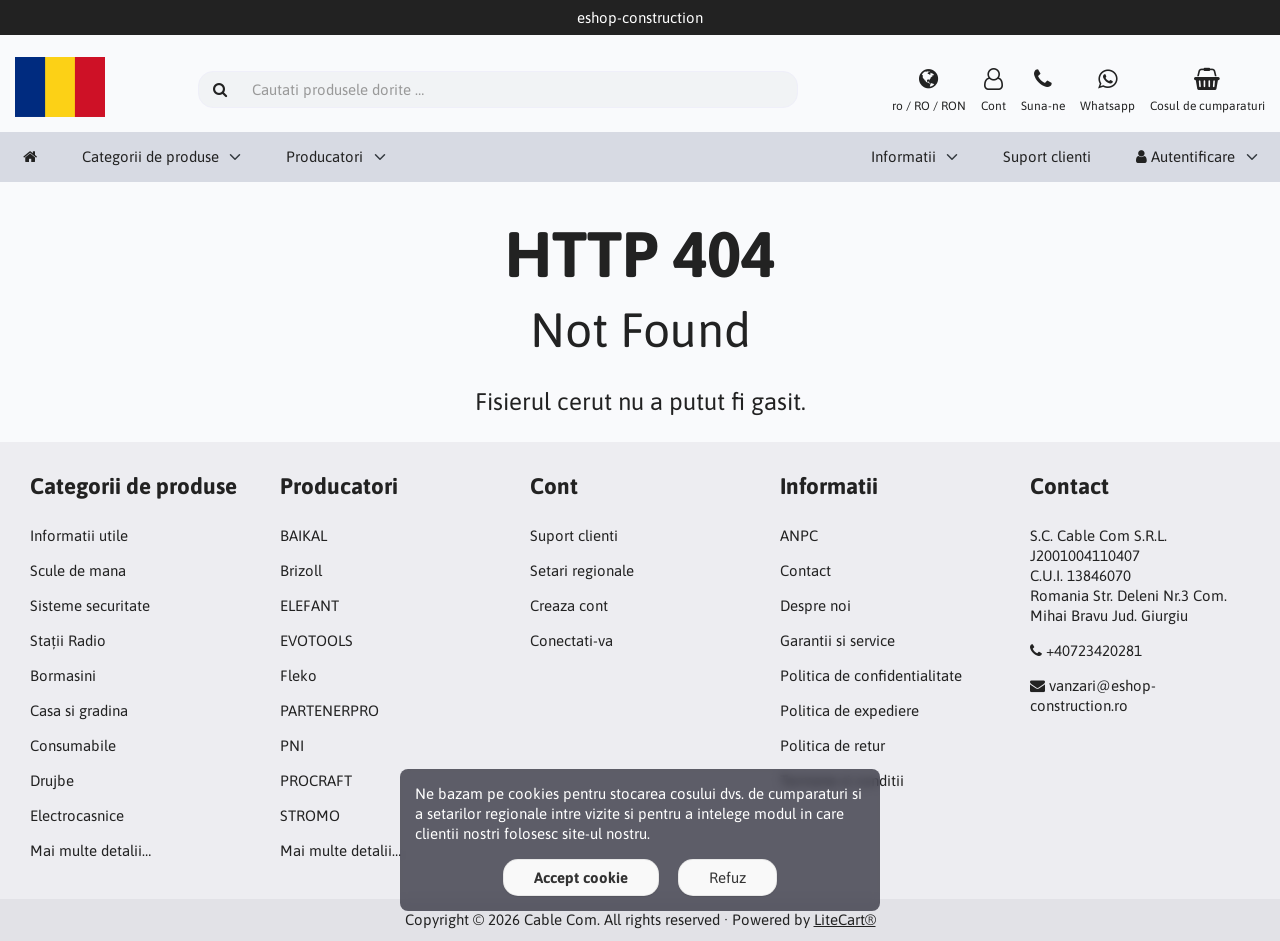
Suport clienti (1047, 156)
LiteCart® (845, 919)
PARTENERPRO (329, 710)
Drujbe (52, 780)
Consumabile (73, 745)
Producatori (324, 156)
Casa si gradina (79, 710)
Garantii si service (837, 640)
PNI (292, 745)
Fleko (298, 675)
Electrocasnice (77, 815)
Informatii (903, 156)
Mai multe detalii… (90, 850)
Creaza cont (569, 605)
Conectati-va (571, 640)
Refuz (727, 877)
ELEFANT (309, 605)
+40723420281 (1094, 650)
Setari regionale (582, 570)
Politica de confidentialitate (871, 675)
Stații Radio (68, 640)
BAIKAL (303, 535)
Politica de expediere (849, 710)
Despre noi (815, 605)
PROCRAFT (316, 780)
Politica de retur (832, 745)
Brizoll (301, 570)
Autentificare (1185, 156)
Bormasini (63, 675)
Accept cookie (581, 877)
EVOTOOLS (316, 640)
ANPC (799, 535)
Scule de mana (78, 570)
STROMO (310, 815)
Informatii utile (79, 535)
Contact (805, 570)
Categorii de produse (150, 156)
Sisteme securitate (90, 605)
